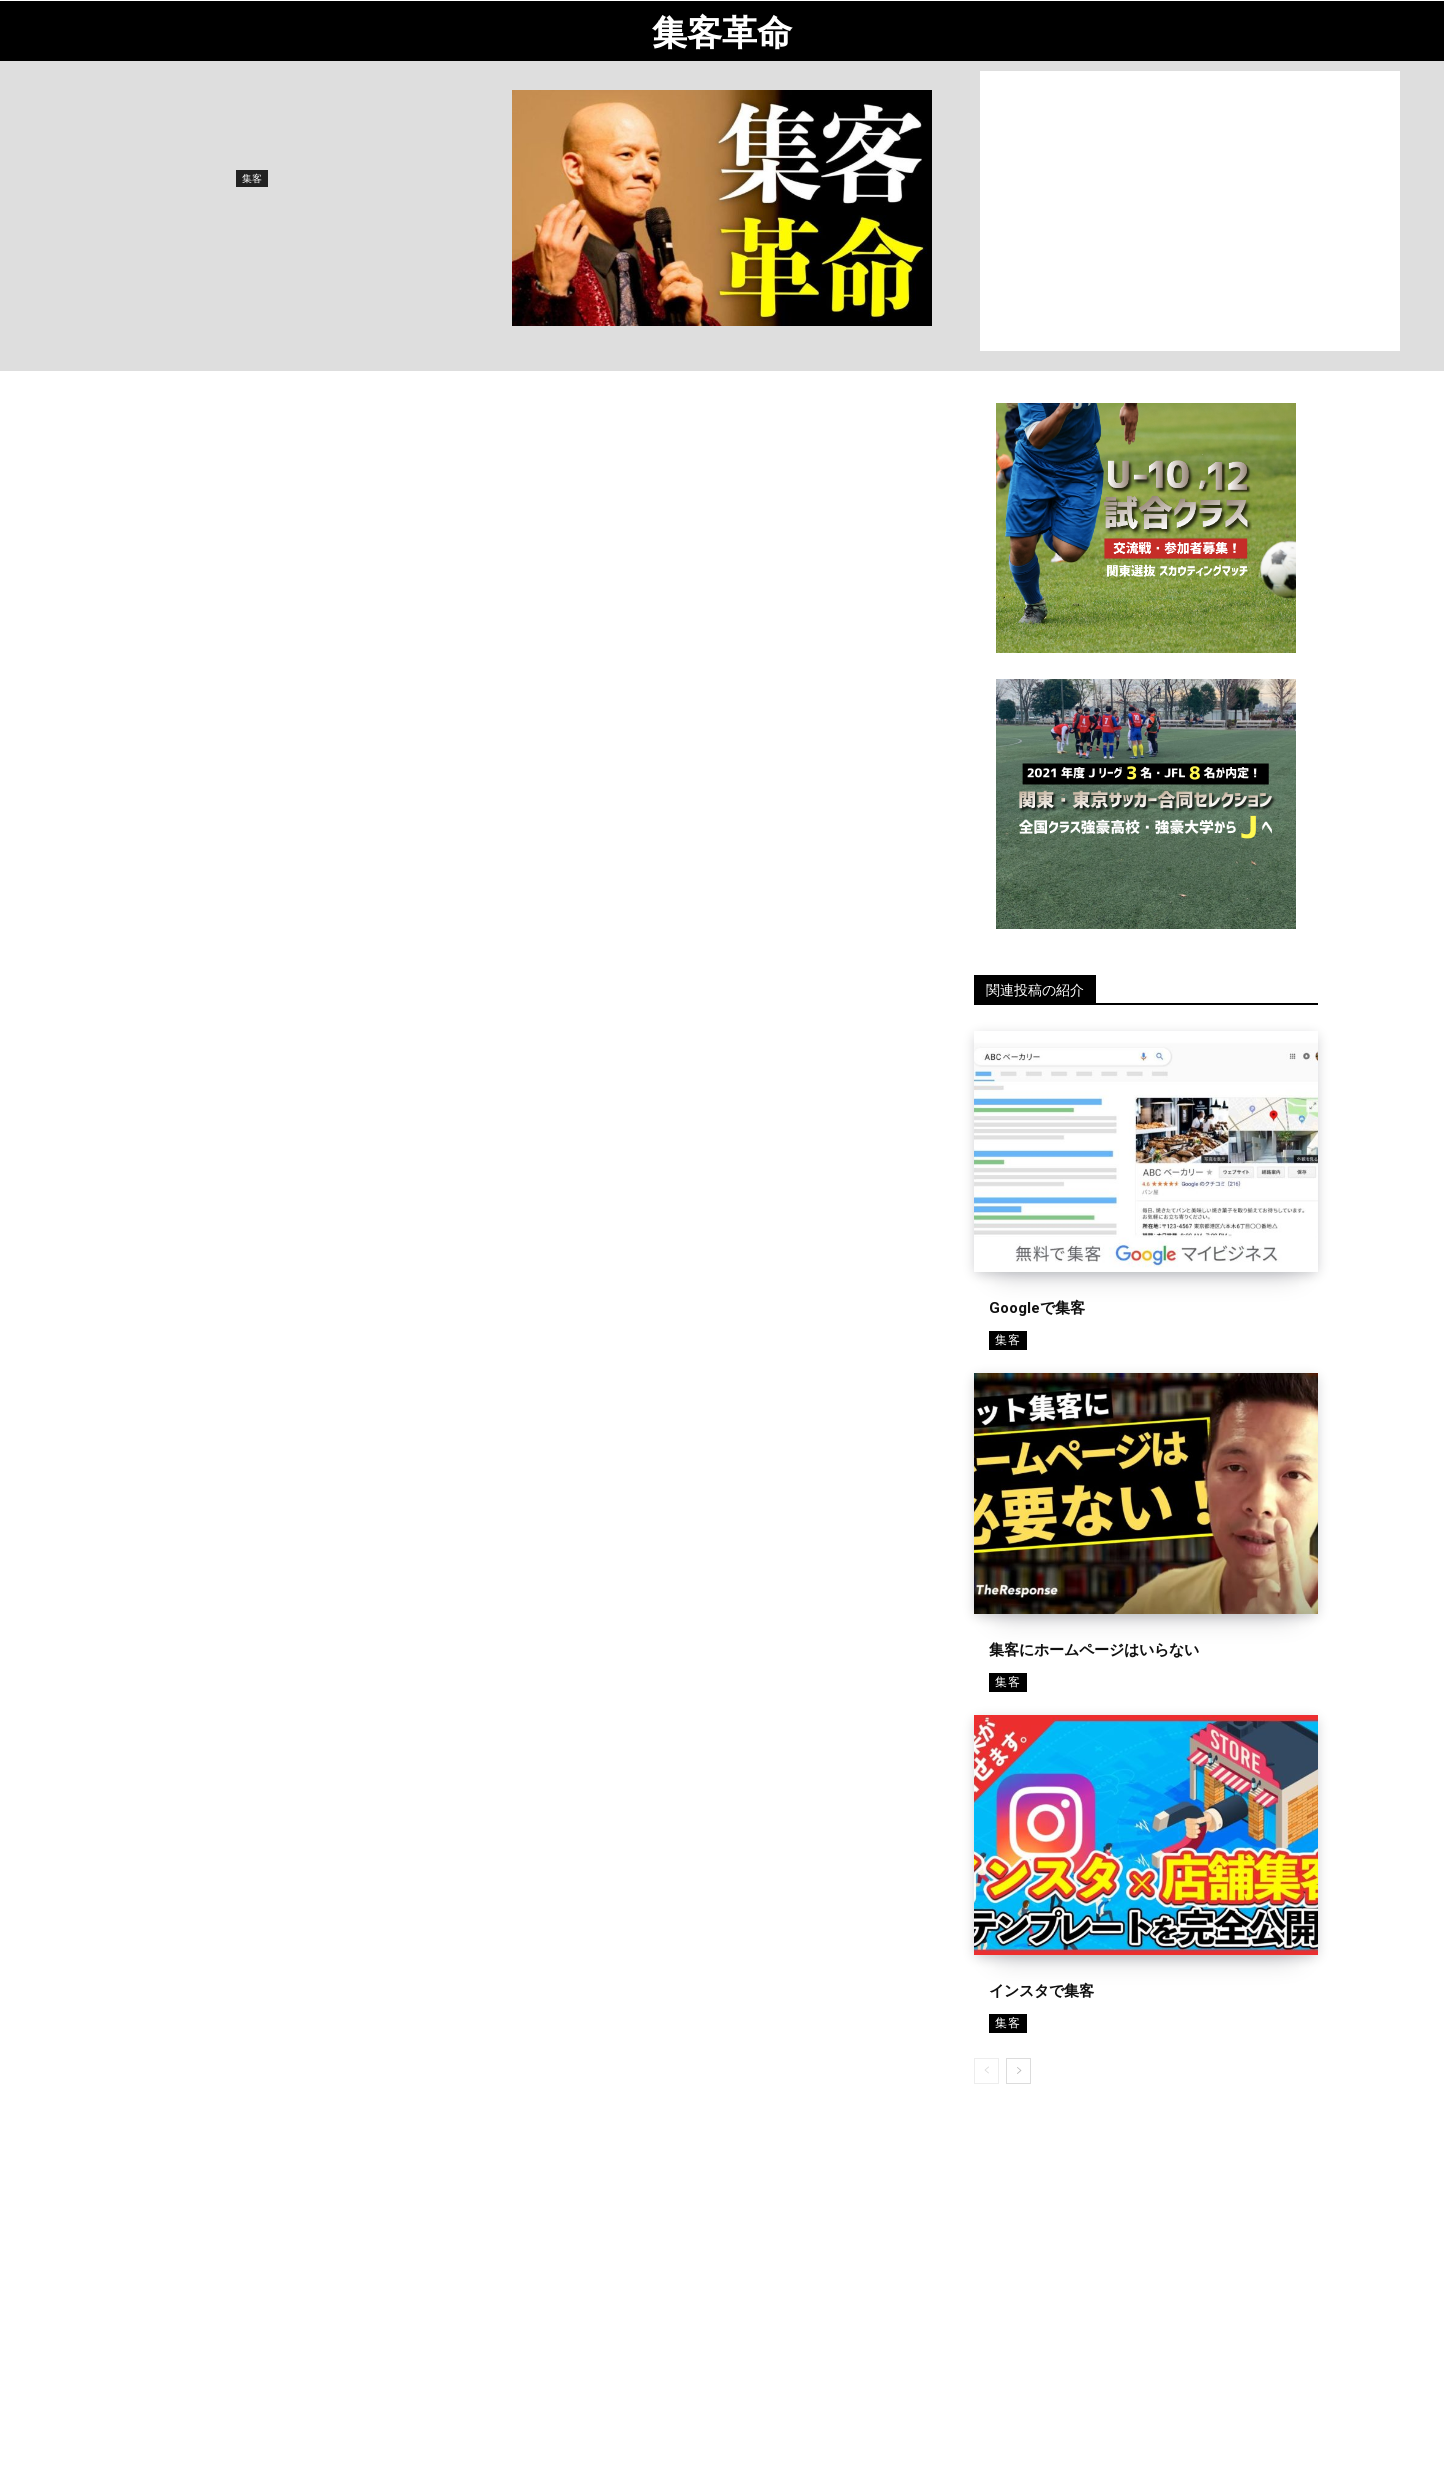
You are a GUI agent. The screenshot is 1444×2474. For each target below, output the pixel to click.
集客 (252, 178)
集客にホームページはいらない (1094, 1650)
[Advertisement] (1190, 211)
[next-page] (1018, 2071)
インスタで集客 (1041, 1991)
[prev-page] (986, 2071)
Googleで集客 (1037, 1308)
